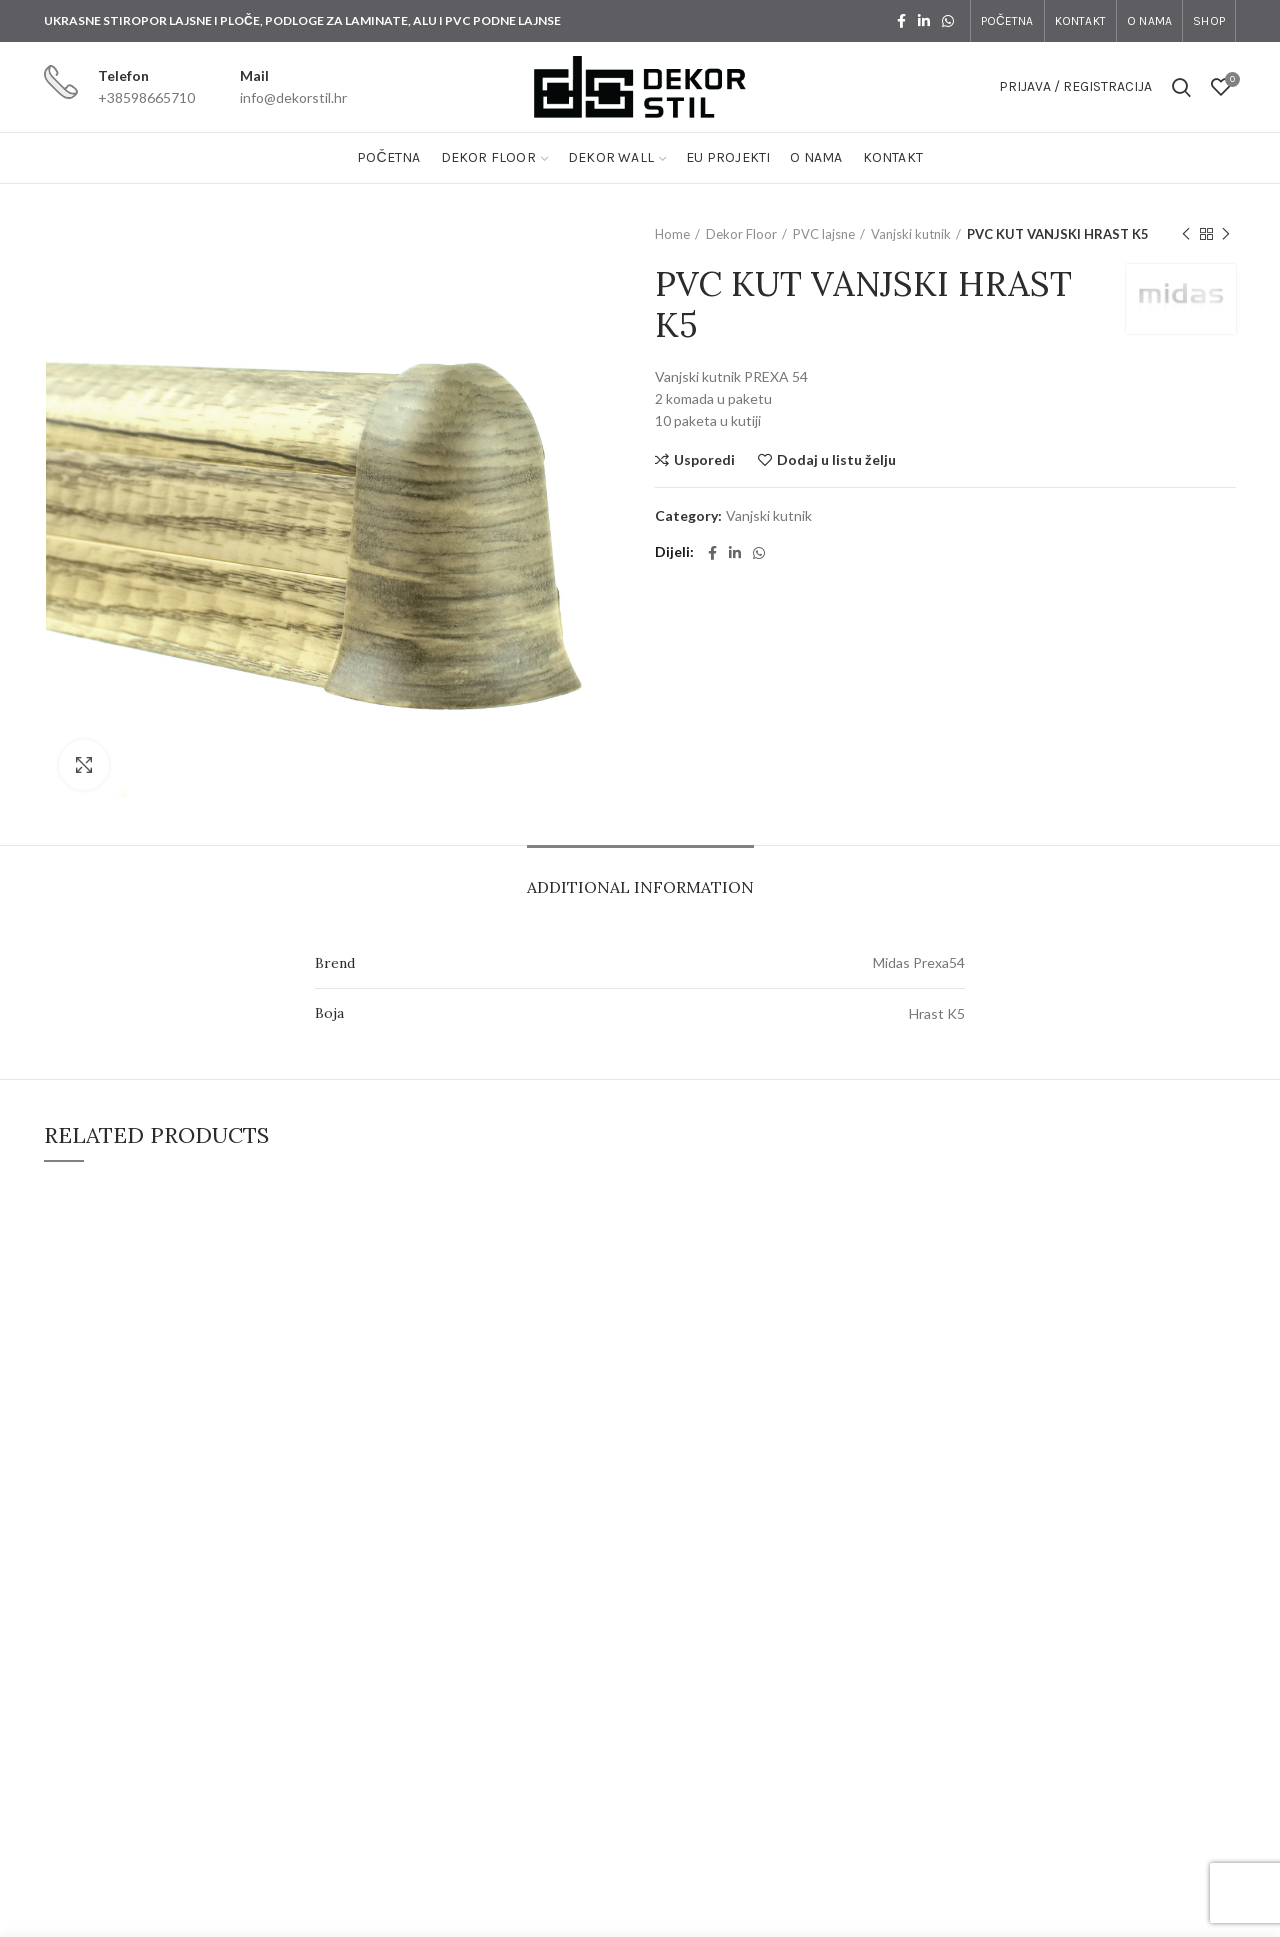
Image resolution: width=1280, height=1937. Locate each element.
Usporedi (704, 460)
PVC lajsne (824, 234)
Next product (1226, 234)
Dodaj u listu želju (836, 460)
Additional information (640, 887)
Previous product (1186, 234)
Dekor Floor (741, 234)
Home (672, 234)
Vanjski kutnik (911, 234)
